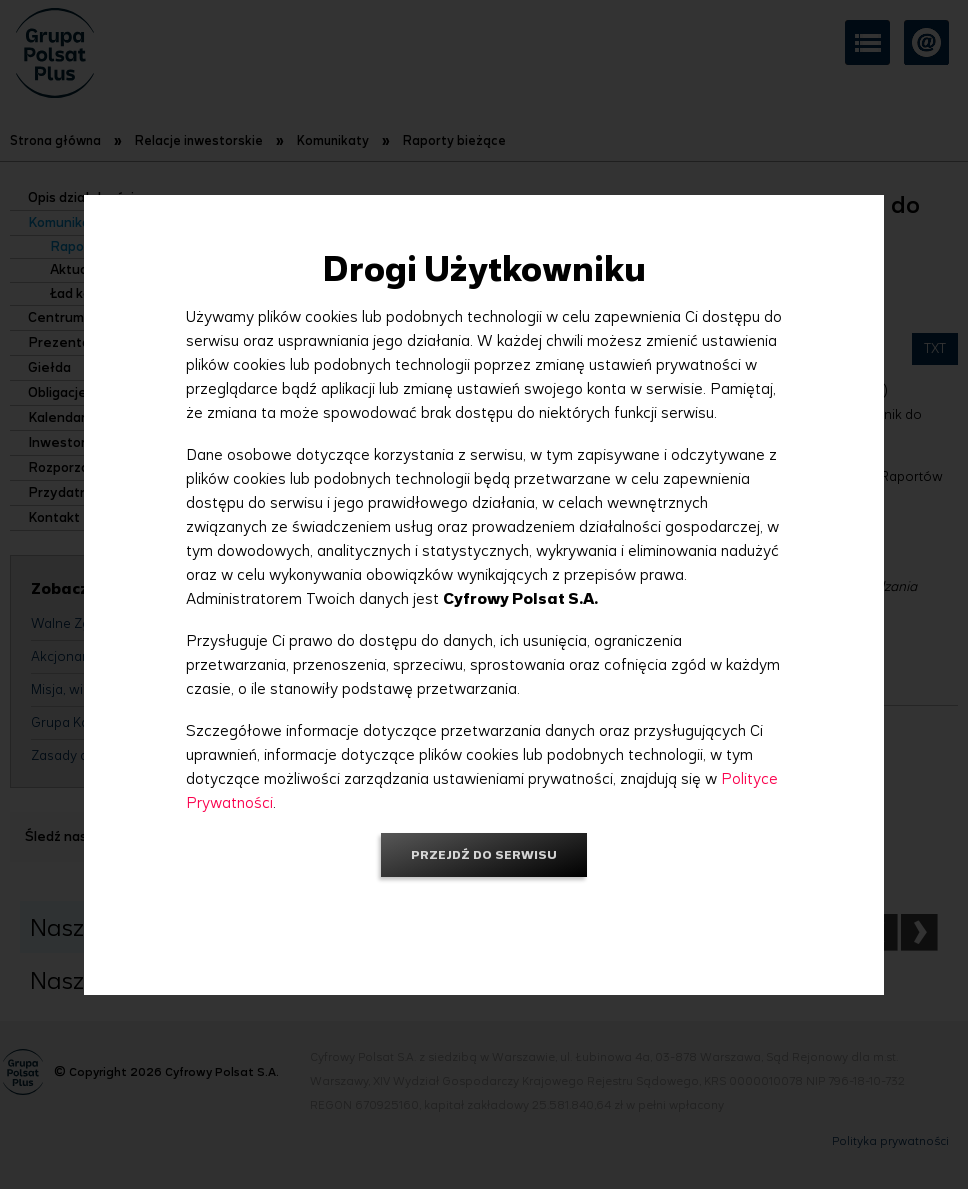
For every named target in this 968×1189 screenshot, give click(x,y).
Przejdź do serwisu (484, 854)
